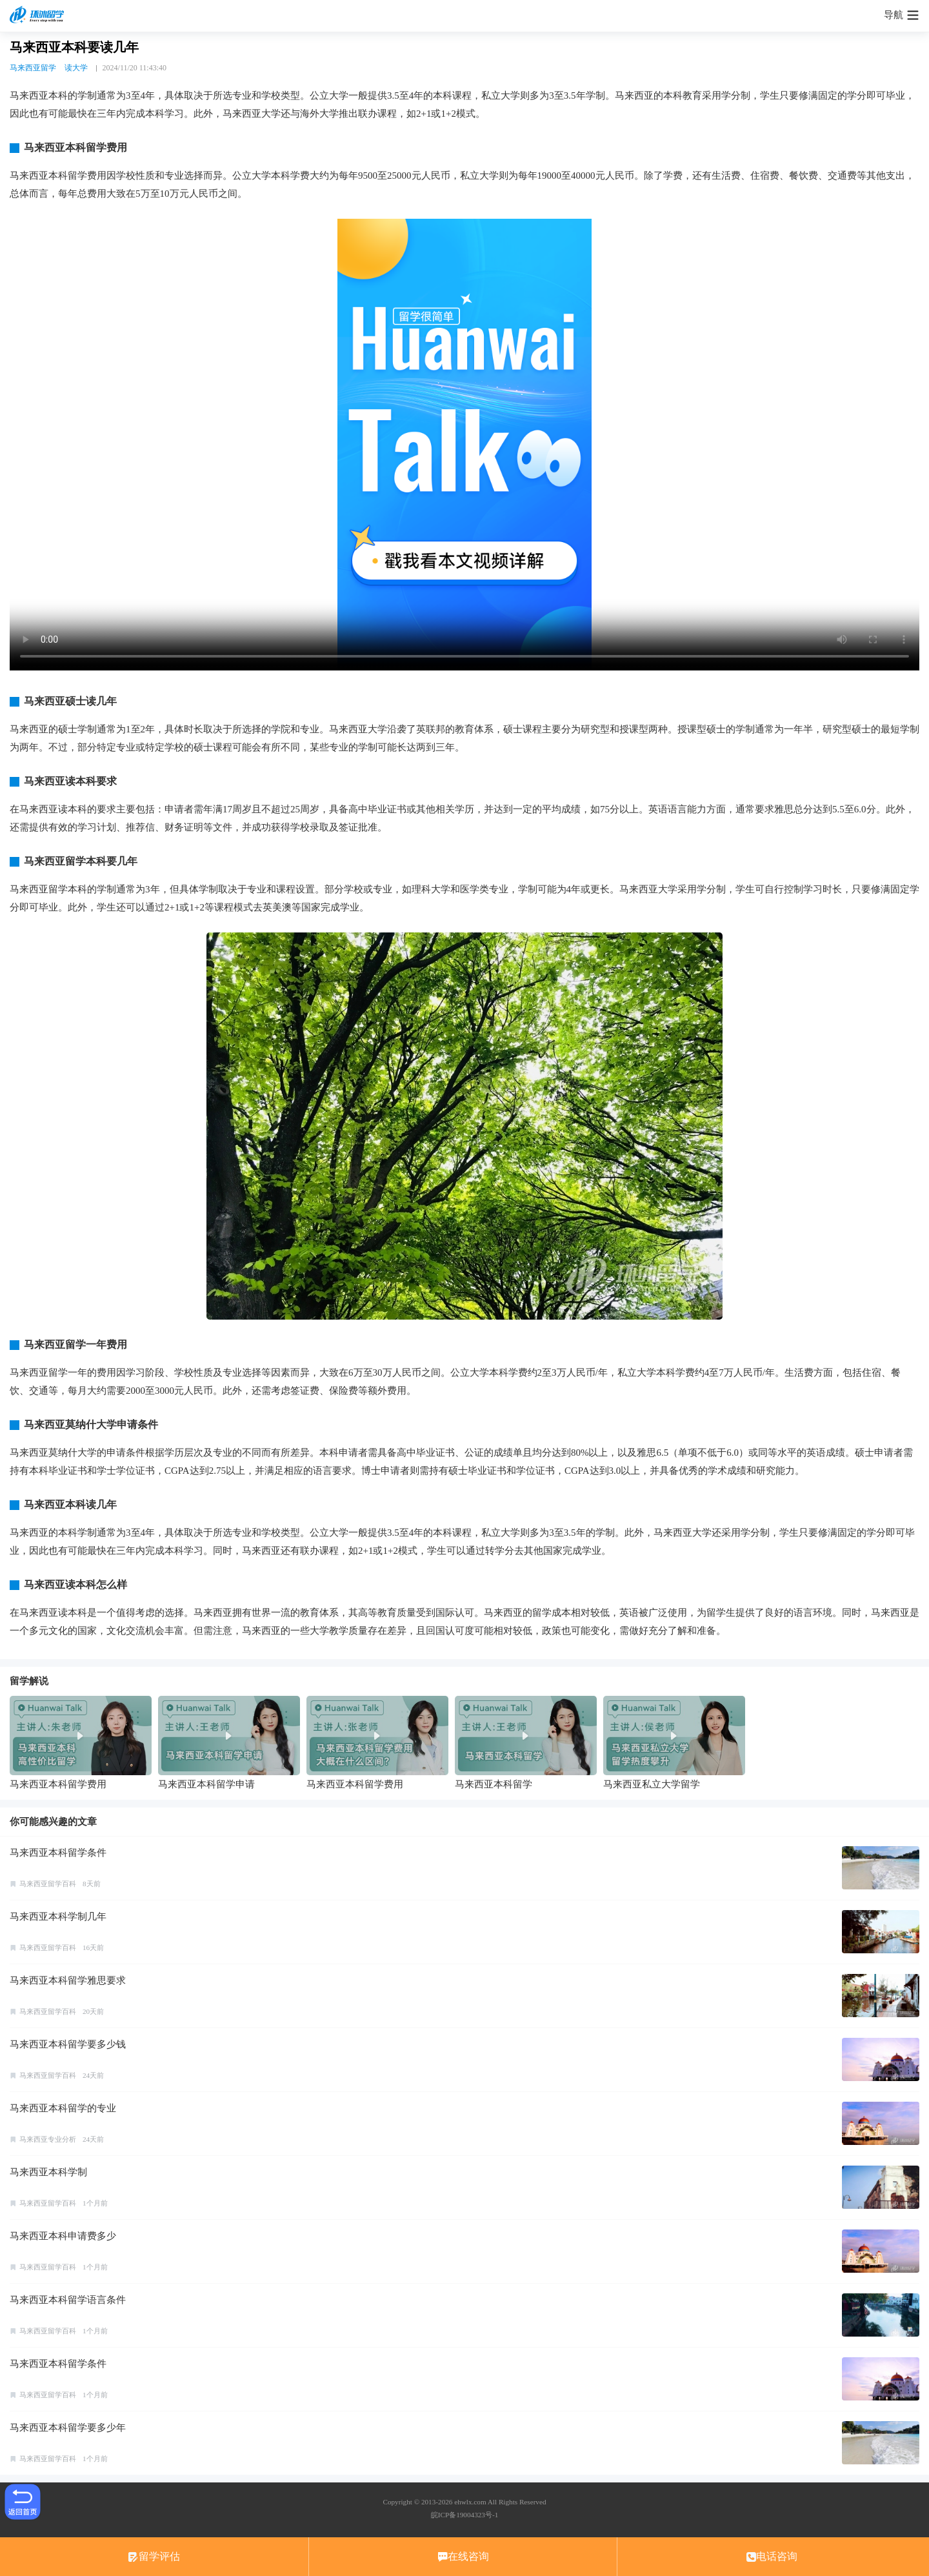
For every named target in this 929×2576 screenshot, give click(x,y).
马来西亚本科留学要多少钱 (68, 2044)
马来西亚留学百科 (47, 1883)
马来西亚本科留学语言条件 (68, 2300)
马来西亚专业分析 (47, 2139)
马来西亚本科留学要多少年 (68, 2427)
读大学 (76, 67)
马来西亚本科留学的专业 (63, 2108)
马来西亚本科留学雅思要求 (68, 1980)
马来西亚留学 (33, 67)
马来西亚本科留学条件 (58, 1852)
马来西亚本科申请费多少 (63, 2236)
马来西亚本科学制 (48, 2172)
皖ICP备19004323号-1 (464, 2515)
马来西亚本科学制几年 (58, 1916)
